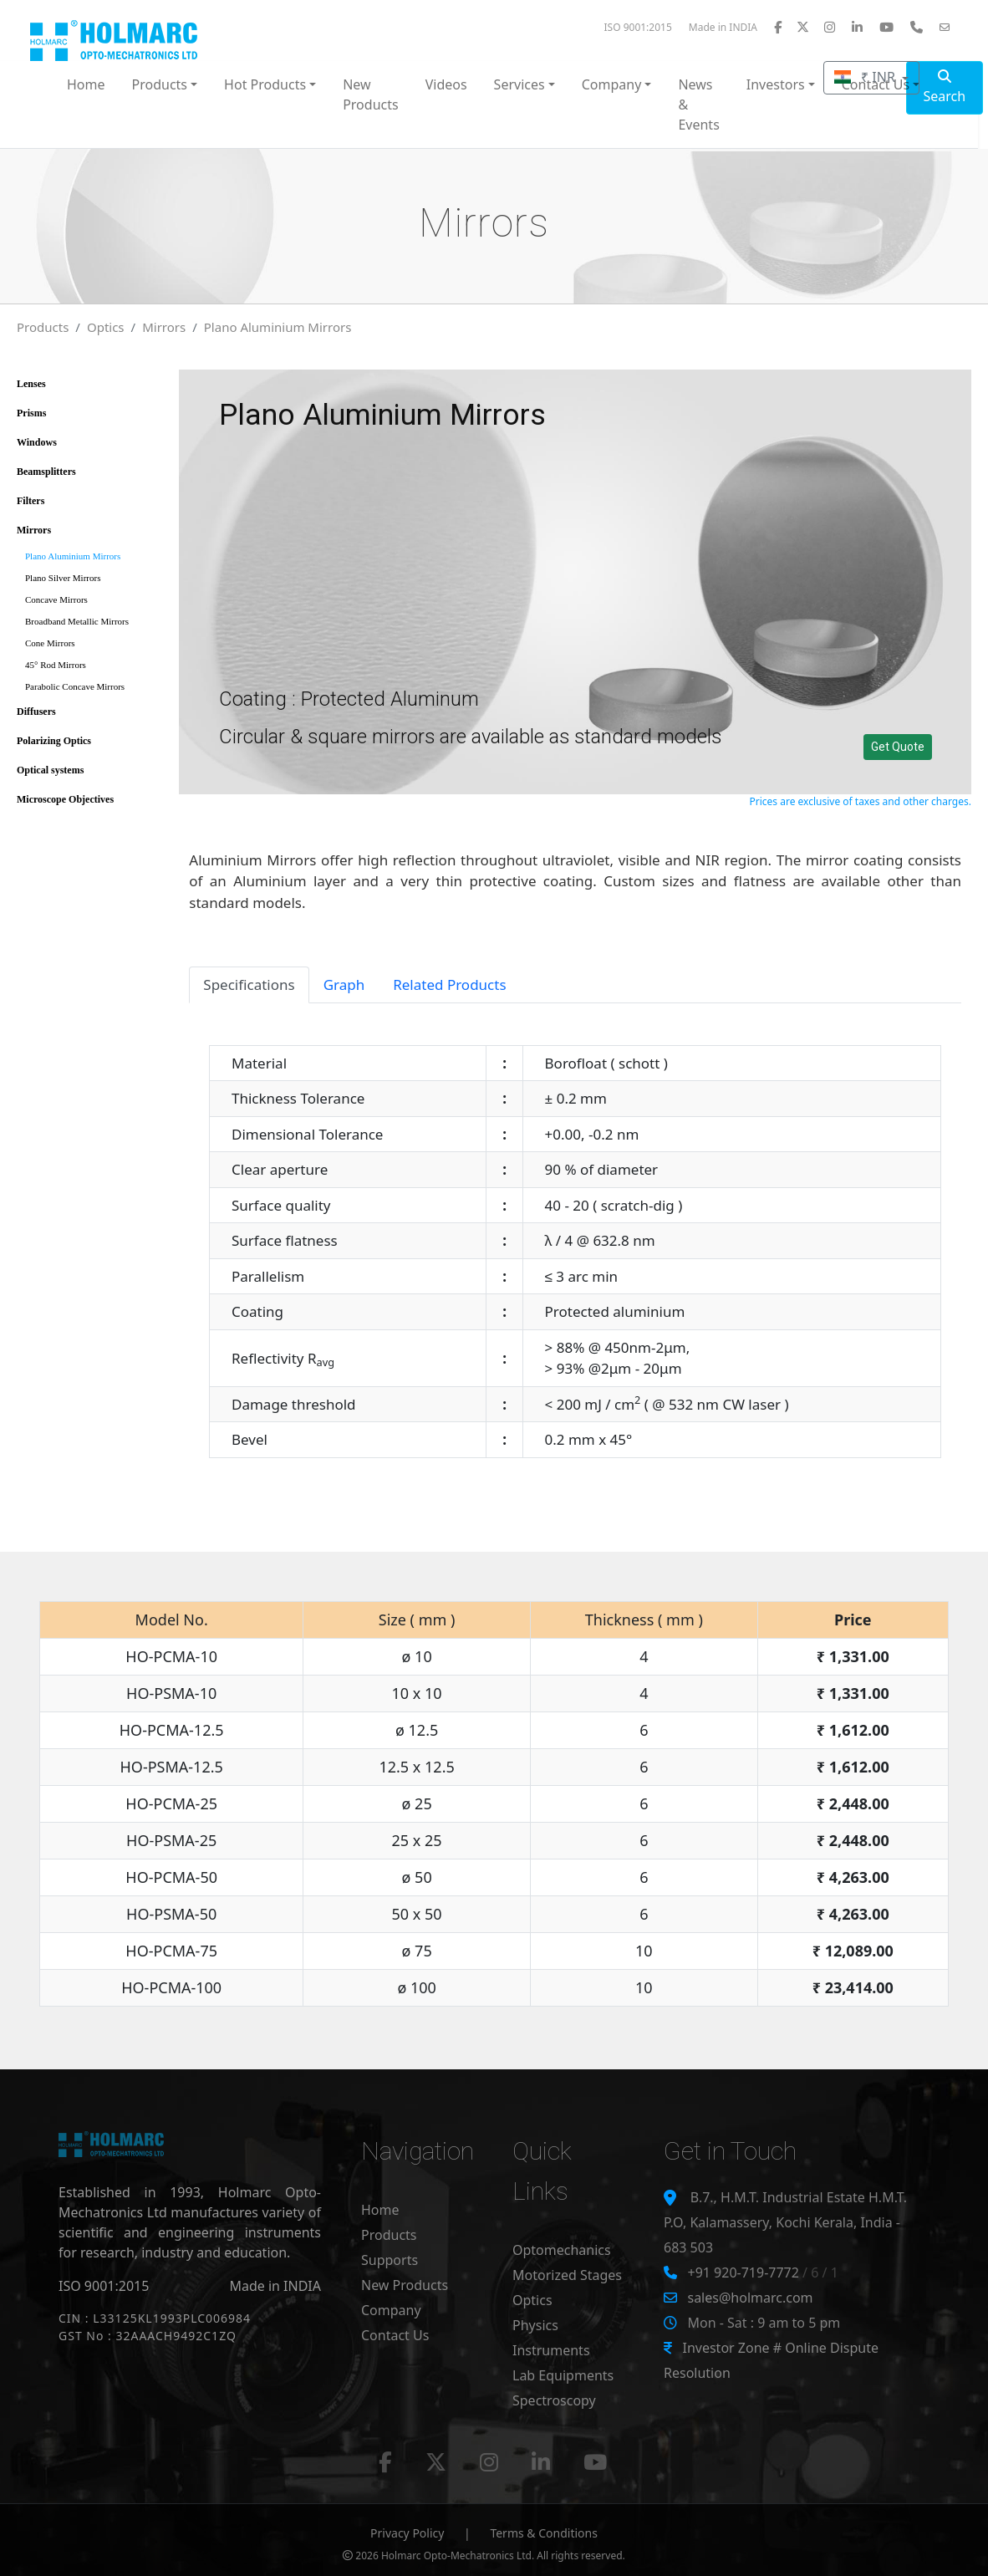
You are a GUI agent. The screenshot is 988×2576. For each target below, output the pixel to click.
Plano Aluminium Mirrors (278, 327)
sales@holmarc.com (749, 2297)
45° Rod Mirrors (55, 665)
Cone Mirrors (50, 643)
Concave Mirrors (56, 599)
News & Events (698, 104)
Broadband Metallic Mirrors (77, 621)
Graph (344, 984)
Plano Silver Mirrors (62, 578)
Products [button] (160, 84)
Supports (389, 2260)
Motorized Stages (567, 2275)
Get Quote (897, 746)
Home (86, 84)
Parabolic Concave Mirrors (75, 686)
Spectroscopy (554, 2400)
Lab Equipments (563, 2375)
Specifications (248, 984)
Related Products (449, 984)
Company (391, 2310)
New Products (371, 94)
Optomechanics (561, 2250)
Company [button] (612, 84)
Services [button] (519, 84)
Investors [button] (775, 84)
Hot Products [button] (265, 84)
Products (43, 327)
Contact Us (395, 2335)
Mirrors (164, 327)
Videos (446, 84)
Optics (106, 327)
